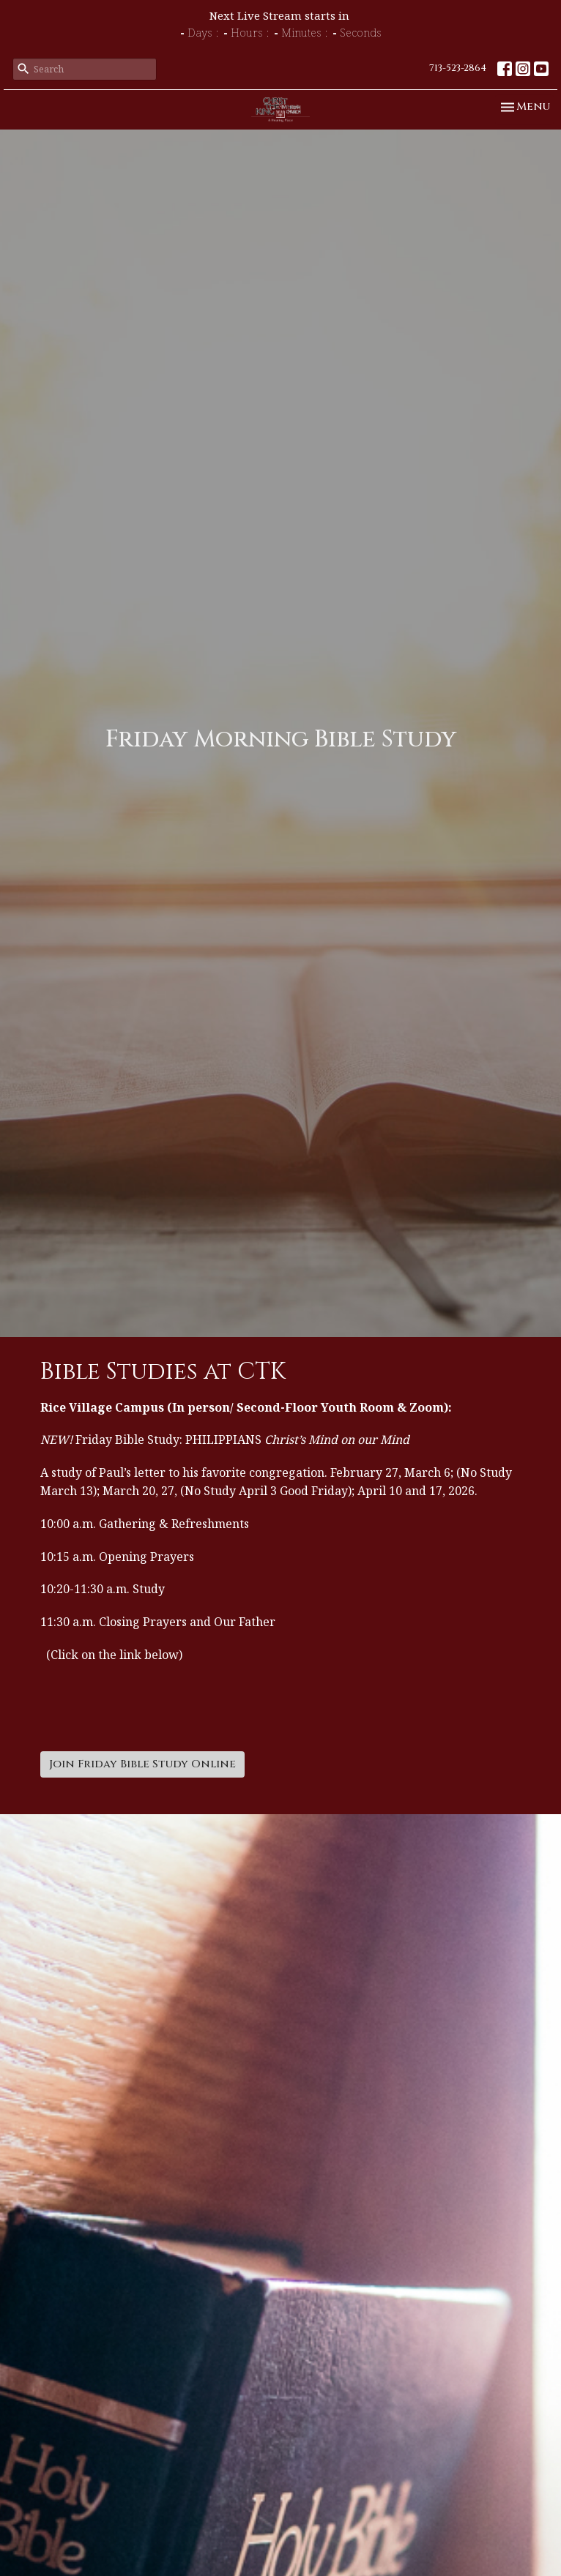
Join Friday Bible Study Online (142, 1764)
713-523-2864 (457, 68)
